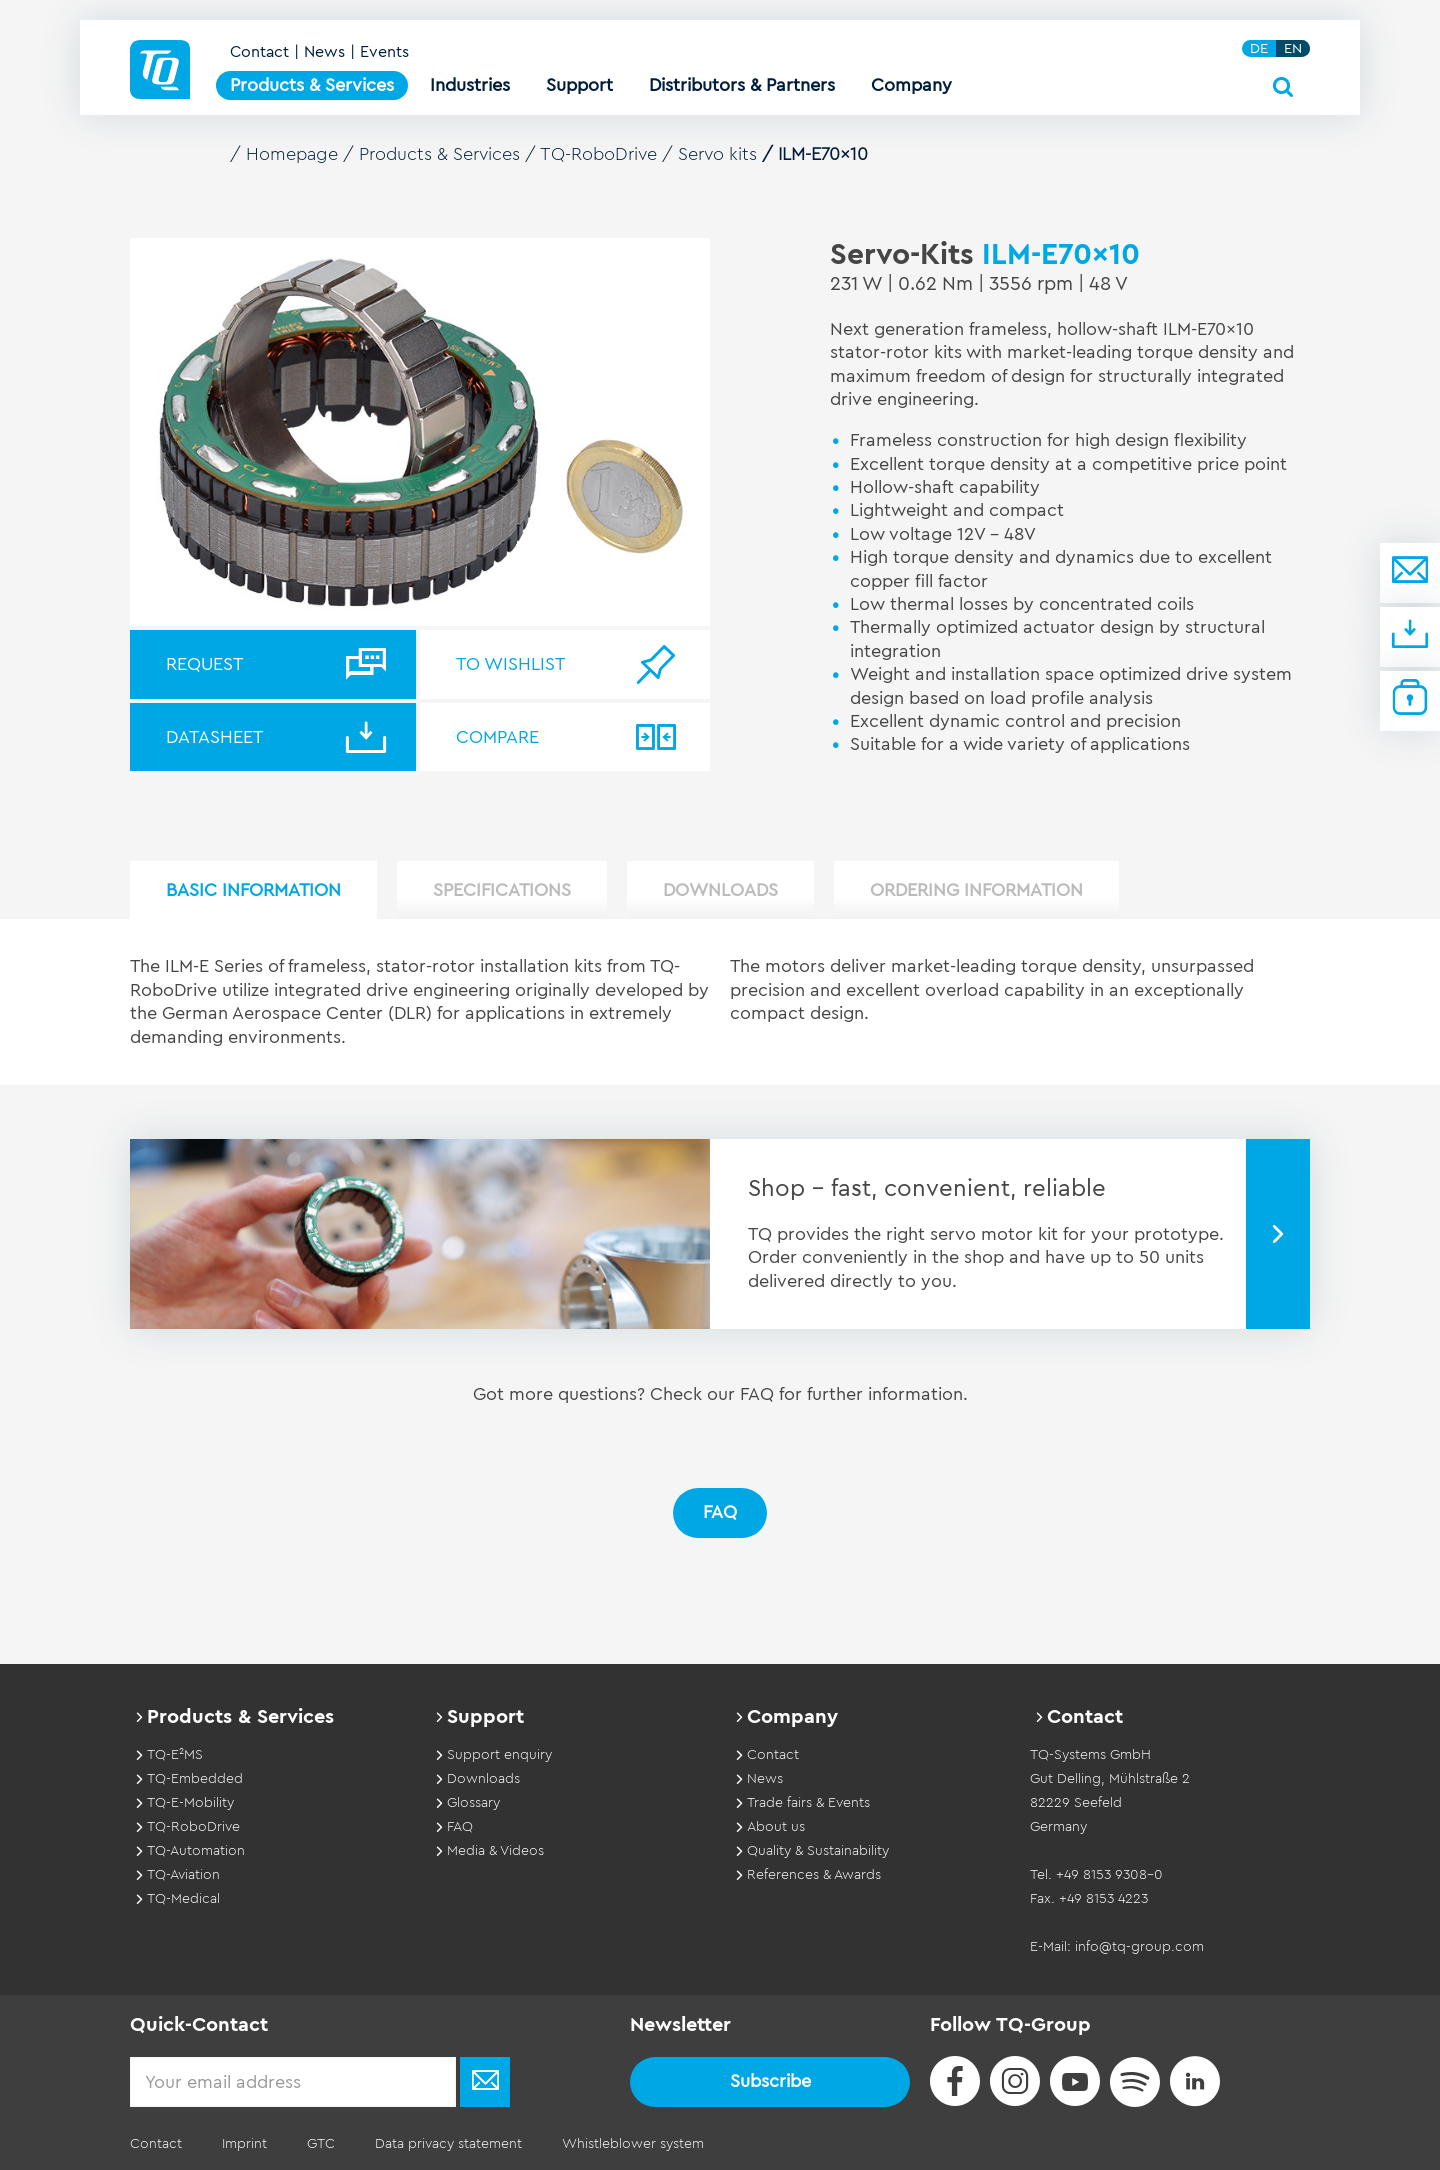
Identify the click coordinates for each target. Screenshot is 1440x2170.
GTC (321, 2144)
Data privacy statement (448, 2144)
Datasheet (214, 737)
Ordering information (976, 890)
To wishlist (510, 664)
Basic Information (253, 890)
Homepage (292, 154)
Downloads (720, 890)
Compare (497, 737)
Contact (259, 52)
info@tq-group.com (1139, 1947)
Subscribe (770, 2081)
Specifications (502, 890)
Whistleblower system (633, 2144)
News (324, 52)
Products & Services (439, 154)
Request (204, 664)
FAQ (720, 1512)
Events (384, 52)
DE (1259, 48)
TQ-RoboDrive (598, 154)
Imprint (244, 2144)
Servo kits (717, 154)
